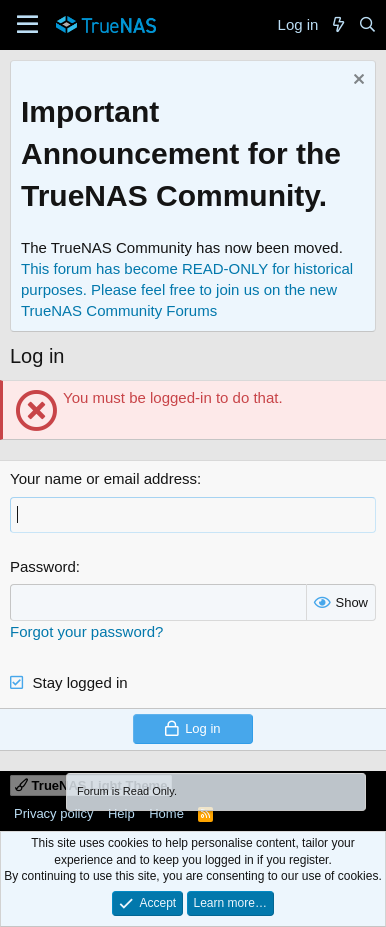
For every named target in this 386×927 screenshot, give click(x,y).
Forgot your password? (86, 631)
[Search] (367, 24)
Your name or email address (103, 478)
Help (121, 813)
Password (43, 566)
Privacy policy (53, 813)
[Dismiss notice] (356, 81)
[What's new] (337, 24)
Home (166, 813)
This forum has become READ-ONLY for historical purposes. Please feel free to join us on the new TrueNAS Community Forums (187, 289)
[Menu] (27, 25)
